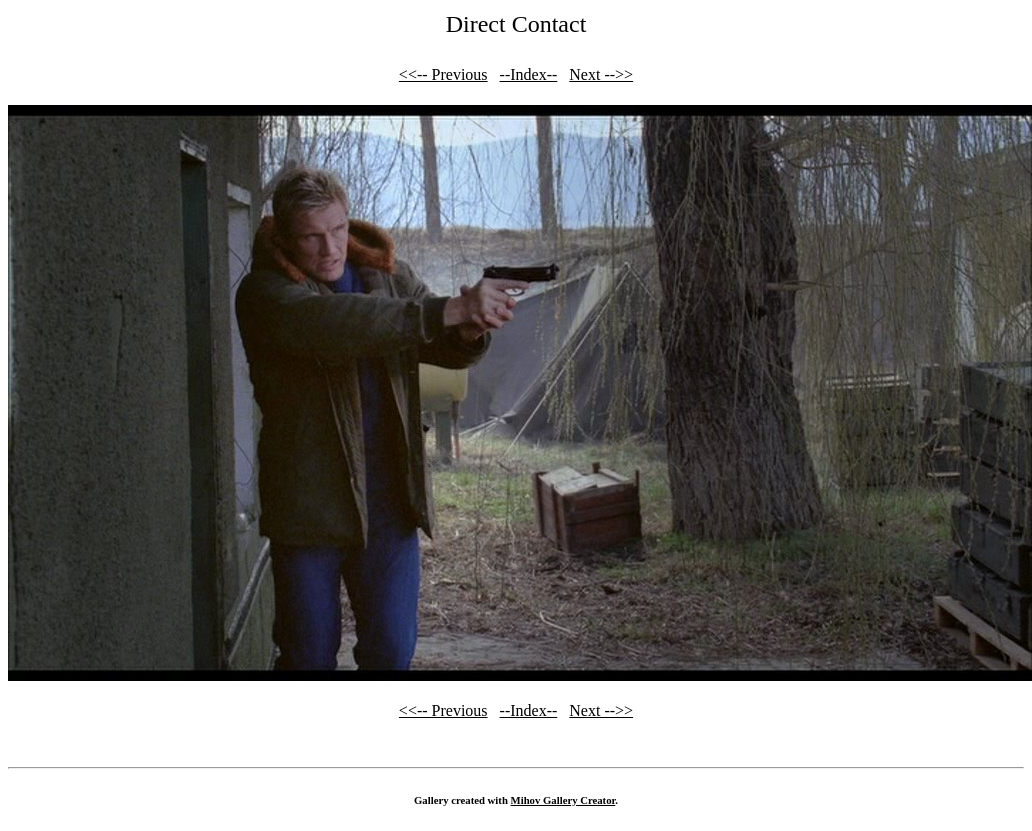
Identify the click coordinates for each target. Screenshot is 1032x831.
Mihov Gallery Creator (563, 800)
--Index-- (529, 74)
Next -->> (601, 74)
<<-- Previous (443, 74)
